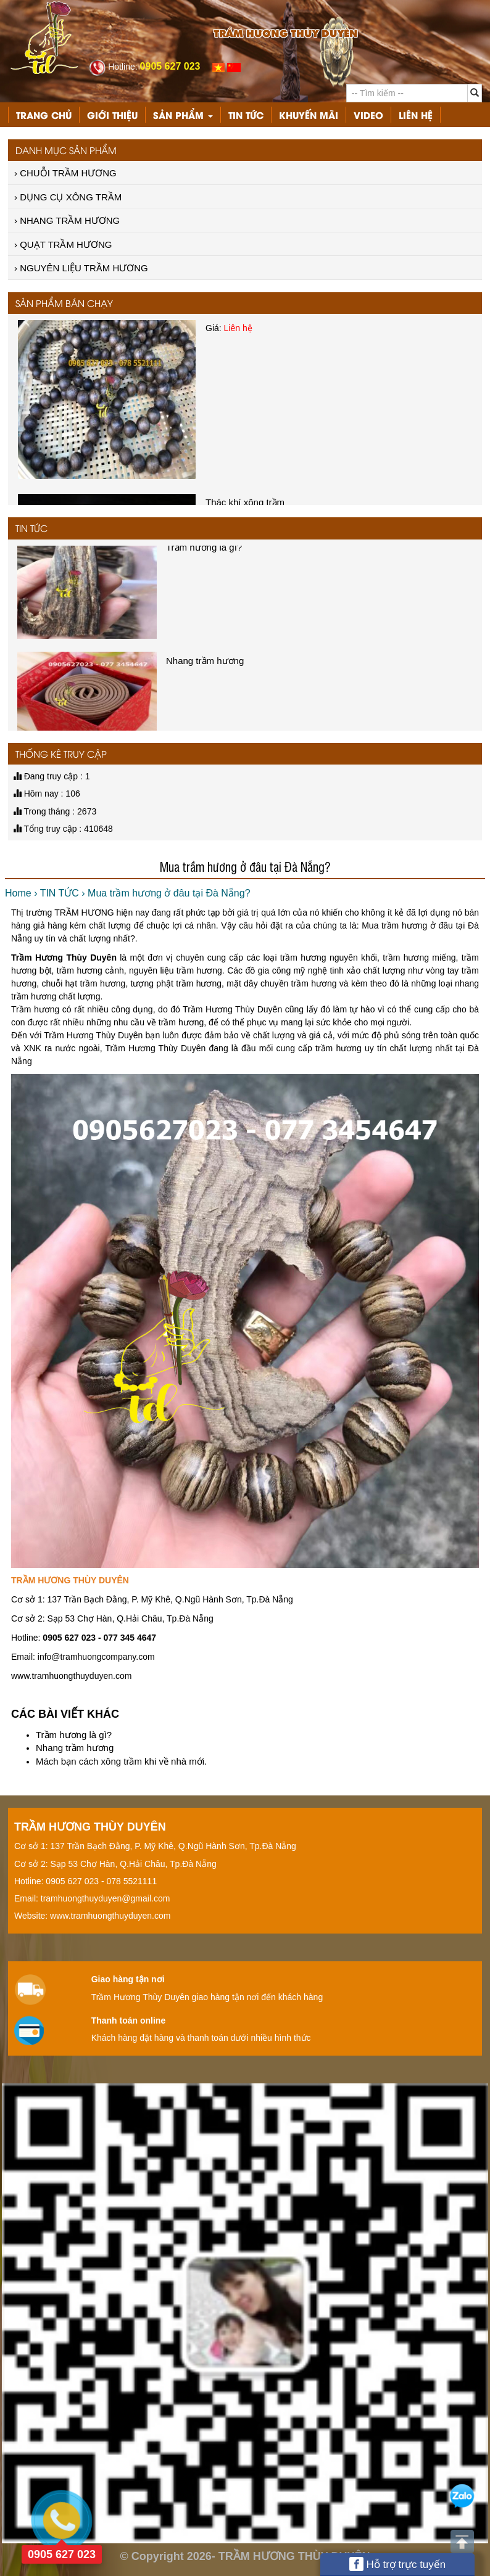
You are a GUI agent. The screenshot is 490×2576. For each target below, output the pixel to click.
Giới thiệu (112, 114)
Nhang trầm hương (75, 1747)
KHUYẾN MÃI (308, 114)
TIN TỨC (246, 114)
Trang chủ (44, 114)
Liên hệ (416, 114)
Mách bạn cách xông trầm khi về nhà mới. (121, 1761)
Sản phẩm (183, 114)
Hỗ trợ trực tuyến (397, 2564)
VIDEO (368, 114)
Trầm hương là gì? (74, 1734)
